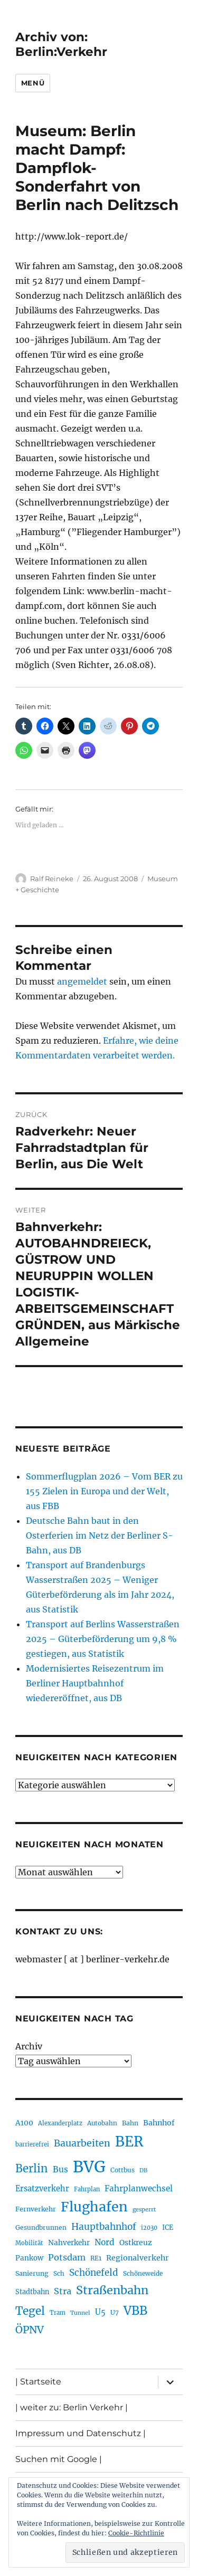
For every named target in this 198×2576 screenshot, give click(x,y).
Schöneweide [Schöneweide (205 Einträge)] (143, 2273)
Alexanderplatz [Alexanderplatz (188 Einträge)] (60, 2123)
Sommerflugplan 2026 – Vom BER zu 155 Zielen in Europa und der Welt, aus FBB (104, 1491)
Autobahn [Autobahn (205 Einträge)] (102, 2123)
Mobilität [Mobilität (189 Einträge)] (29, 2243)
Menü (32, 83)
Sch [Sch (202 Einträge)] (58, 2273)
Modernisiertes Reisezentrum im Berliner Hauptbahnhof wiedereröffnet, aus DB (95, 1683)
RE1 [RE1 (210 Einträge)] (95, 2258)
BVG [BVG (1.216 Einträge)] (89, 2167)
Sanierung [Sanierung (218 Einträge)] (32, 2273)
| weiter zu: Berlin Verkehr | (71, 2407)
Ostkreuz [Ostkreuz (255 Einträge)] (135, 2242)
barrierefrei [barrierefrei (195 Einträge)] (32, 2144)
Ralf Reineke (51, 878)
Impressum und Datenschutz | (80, 2433)
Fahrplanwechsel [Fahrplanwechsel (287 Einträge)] (139, 2188)
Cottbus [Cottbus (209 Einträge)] (122, 2170)
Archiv (28, 2046)
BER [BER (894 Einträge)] (129, 2141)
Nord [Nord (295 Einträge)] (105, 2242)
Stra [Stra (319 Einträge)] (62, 2291)
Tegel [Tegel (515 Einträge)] (30, 2311)
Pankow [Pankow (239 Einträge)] (29, 2258)
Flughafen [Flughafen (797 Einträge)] (94, 2206)
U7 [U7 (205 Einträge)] (114, 2312)
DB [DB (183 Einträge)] (143, 2170)
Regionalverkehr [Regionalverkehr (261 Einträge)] (137, 2258)
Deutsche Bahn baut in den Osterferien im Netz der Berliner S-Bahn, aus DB (99, 1535)
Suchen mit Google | (58, 2459)
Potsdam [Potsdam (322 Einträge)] (67, 2257)
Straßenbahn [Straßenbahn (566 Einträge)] (112, 2290)
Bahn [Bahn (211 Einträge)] (130, 2123)
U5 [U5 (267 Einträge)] (100, 2312)
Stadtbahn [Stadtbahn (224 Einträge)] (32, 2292)
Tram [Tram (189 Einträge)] (57, 2312)
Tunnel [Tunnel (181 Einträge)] (80, 2313)
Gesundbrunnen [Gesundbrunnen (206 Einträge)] (41, 2227)
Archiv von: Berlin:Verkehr (61, 44)
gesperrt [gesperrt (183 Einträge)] (144, 2209)
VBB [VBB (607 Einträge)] (135, 2310)
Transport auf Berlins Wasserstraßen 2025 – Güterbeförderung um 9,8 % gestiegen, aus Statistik (103, 1639)
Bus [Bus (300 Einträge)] (60, 2169)
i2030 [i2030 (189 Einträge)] (149, 2227)
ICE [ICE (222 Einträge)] (167, 2227)
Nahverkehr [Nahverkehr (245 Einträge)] (69, 2242)
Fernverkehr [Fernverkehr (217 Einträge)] (35, 2209)
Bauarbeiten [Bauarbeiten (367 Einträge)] (82, 2143)
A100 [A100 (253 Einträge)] (24, 2122)
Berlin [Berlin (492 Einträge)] (31, 2169)
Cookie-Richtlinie (136, 2533)
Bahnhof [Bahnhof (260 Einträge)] (159, 2122)
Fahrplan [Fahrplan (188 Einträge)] (87, 2189)
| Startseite (38, 2382)
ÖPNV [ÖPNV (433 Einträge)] (29, 2329)
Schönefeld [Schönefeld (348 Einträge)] (93, 2272)
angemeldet (82, 981)
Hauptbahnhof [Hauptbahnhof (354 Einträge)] (103, 2226)
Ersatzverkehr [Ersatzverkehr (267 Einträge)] (42, 2188)
